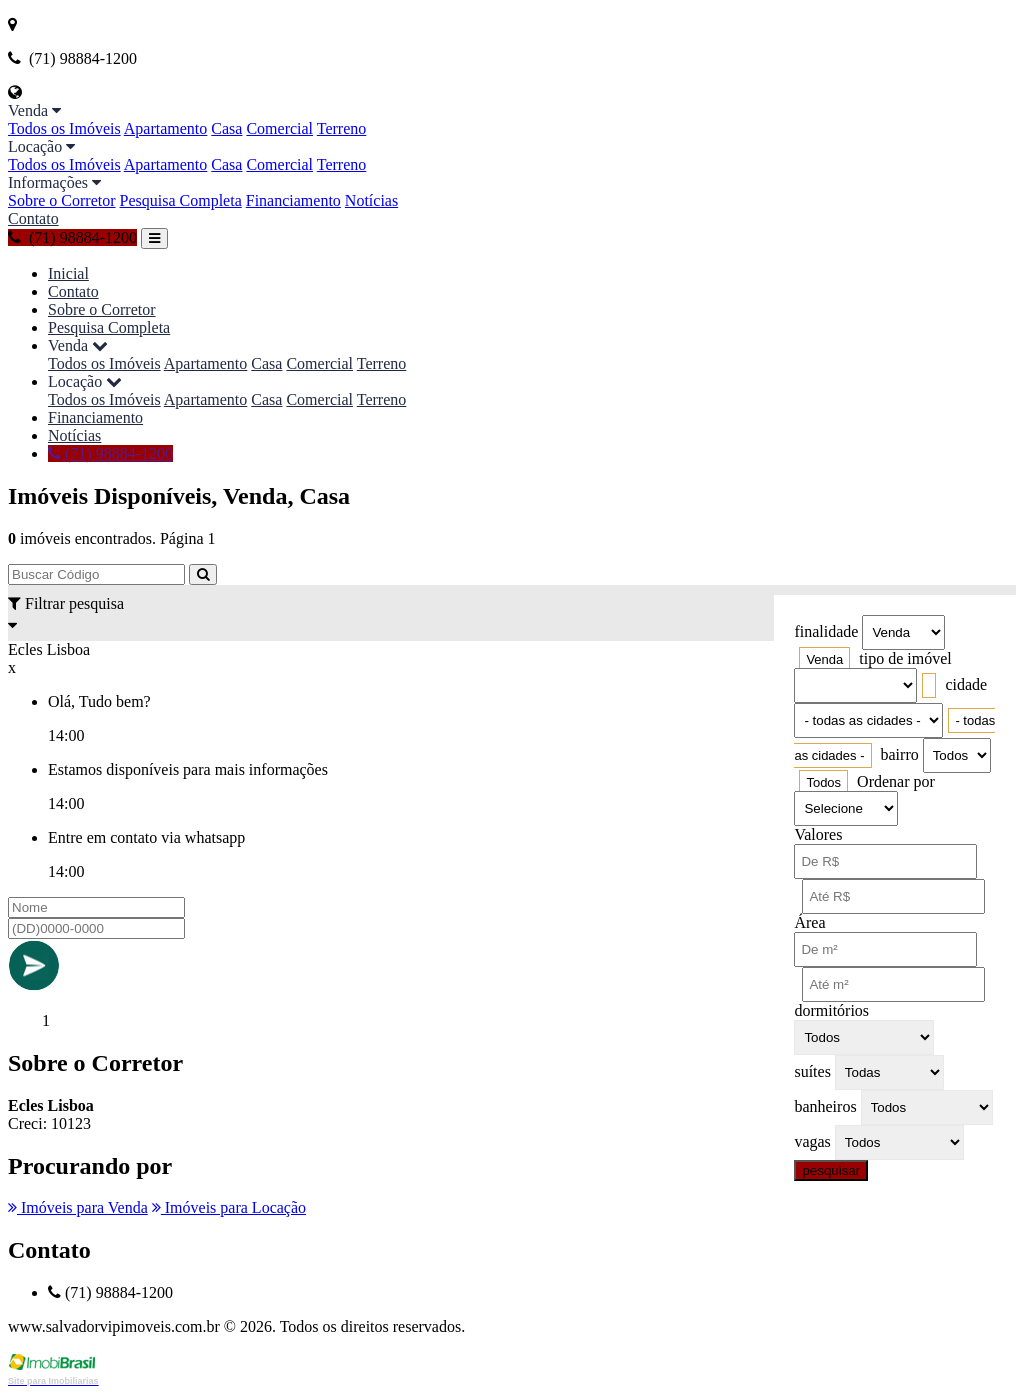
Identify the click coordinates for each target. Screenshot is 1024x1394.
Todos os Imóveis (64, 128)
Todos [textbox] (823, 782)
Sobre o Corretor (62, 200)
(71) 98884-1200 (72, 237)
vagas (812, 1141)
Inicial (68, 273)
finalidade (826, 631)
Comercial (279, 128)
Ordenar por (896, 781)
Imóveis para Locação (229, 1207)
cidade (966, 684)
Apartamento (166, 128)
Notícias (371, 200)
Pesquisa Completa (181, 200)
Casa (226, 128)
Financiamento (293, 200)
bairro (900, 754)
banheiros (825, 1106)
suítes (812, 1071)
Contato (33, 218)
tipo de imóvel (905, 658)
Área (809, 922)
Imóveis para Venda (78, 1207)
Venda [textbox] (824, 659)
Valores (818, 834)
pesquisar (831, 1170)
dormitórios (831, 1010)
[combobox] (824, 659)
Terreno (342, 128)
